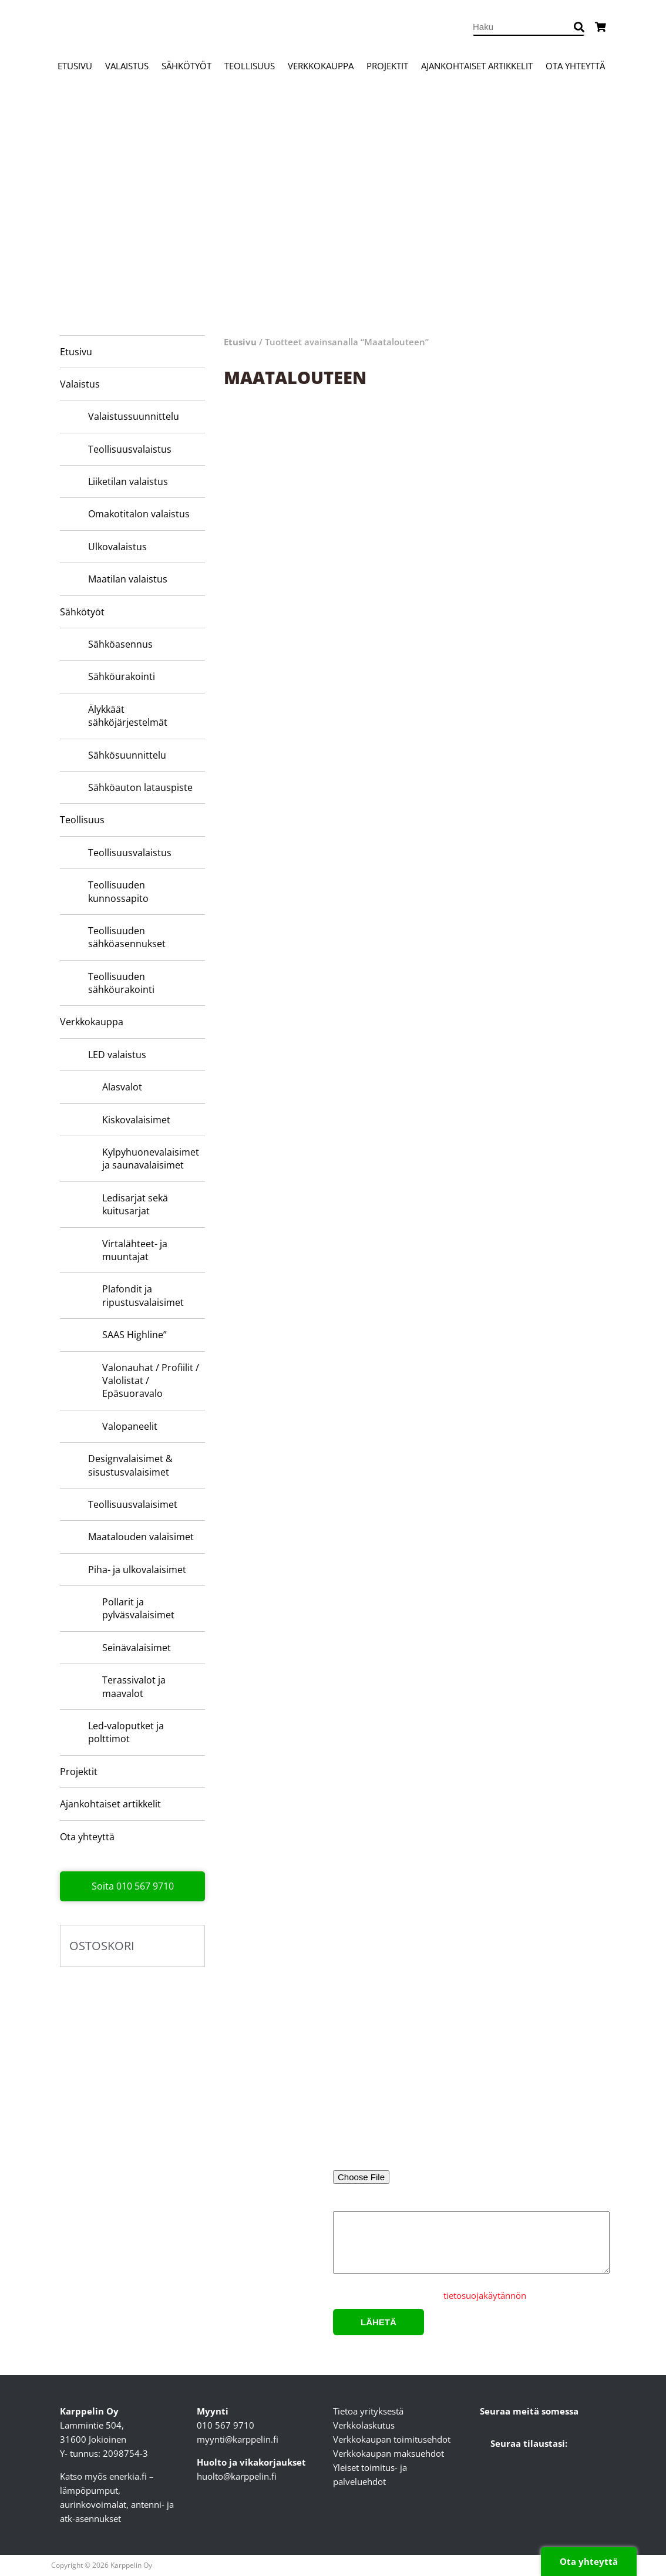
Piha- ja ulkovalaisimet (137, 1569)
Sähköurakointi (121, 676)
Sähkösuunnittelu (127, 755)
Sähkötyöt (186, 66)
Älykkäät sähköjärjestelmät (127, 716)
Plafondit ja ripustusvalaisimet (143, 1295)
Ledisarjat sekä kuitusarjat (135, 1204)
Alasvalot (122, 1086)
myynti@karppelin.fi (237, 2439)
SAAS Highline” (134, 1334)
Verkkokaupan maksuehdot (388, 2453)
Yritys (543, 2073)
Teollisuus (249, 66)
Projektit (387, 66)
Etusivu (75, 66)
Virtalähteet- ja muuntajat (134, 1250)
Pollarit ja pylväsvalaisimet (138, 1608)
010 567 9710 (225, 2425)
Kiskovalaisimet (136, 1119)
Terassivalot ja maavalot (134, 1686)
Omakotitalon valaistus (139, 513)
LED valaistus (117, 1054)
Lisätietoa (469, 2240)
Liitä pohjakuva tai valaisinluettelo (401, 2161)
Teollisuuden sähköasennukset (127, 937)
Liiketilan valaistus (128, 481)
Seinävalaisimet (136, 1647)
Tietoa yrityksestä (368, 2411)
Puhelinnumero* (543, 2123)
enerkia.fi (128, 2476)
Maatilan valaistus (127, 579)
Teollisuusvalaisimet (132, 1504)
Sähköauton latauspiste (140, 787)
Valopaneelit (129, 1426)
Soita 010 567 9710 (133, 1886)
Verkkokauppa (321, 66)
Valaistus (127, 66)
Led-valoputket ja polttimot (126, 1732)
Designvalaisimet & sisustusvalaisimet (130, 1465)
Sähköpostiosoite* (397, 2123)
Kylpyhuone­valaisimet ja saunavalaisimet (150, 1158)
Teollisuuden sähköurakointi (121, 983)
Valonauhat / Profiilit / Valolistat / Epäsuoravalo (150, 1380)
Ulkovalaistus (117, 546)
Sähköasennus (120, 644)
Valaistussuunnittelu (133, 416)
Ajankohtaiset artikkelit (477, 66)
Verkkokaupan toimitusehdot (391, 2439)
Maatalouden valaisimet (141, 1536)
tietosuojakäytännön (484, 2295)
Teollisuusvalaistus (129, 449)
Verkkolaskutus (364, 2425)
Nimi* (397, 2073)
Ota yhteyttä (575, 66)
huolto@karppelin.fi (237, 2476)
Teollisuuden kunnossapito (118, 891)
